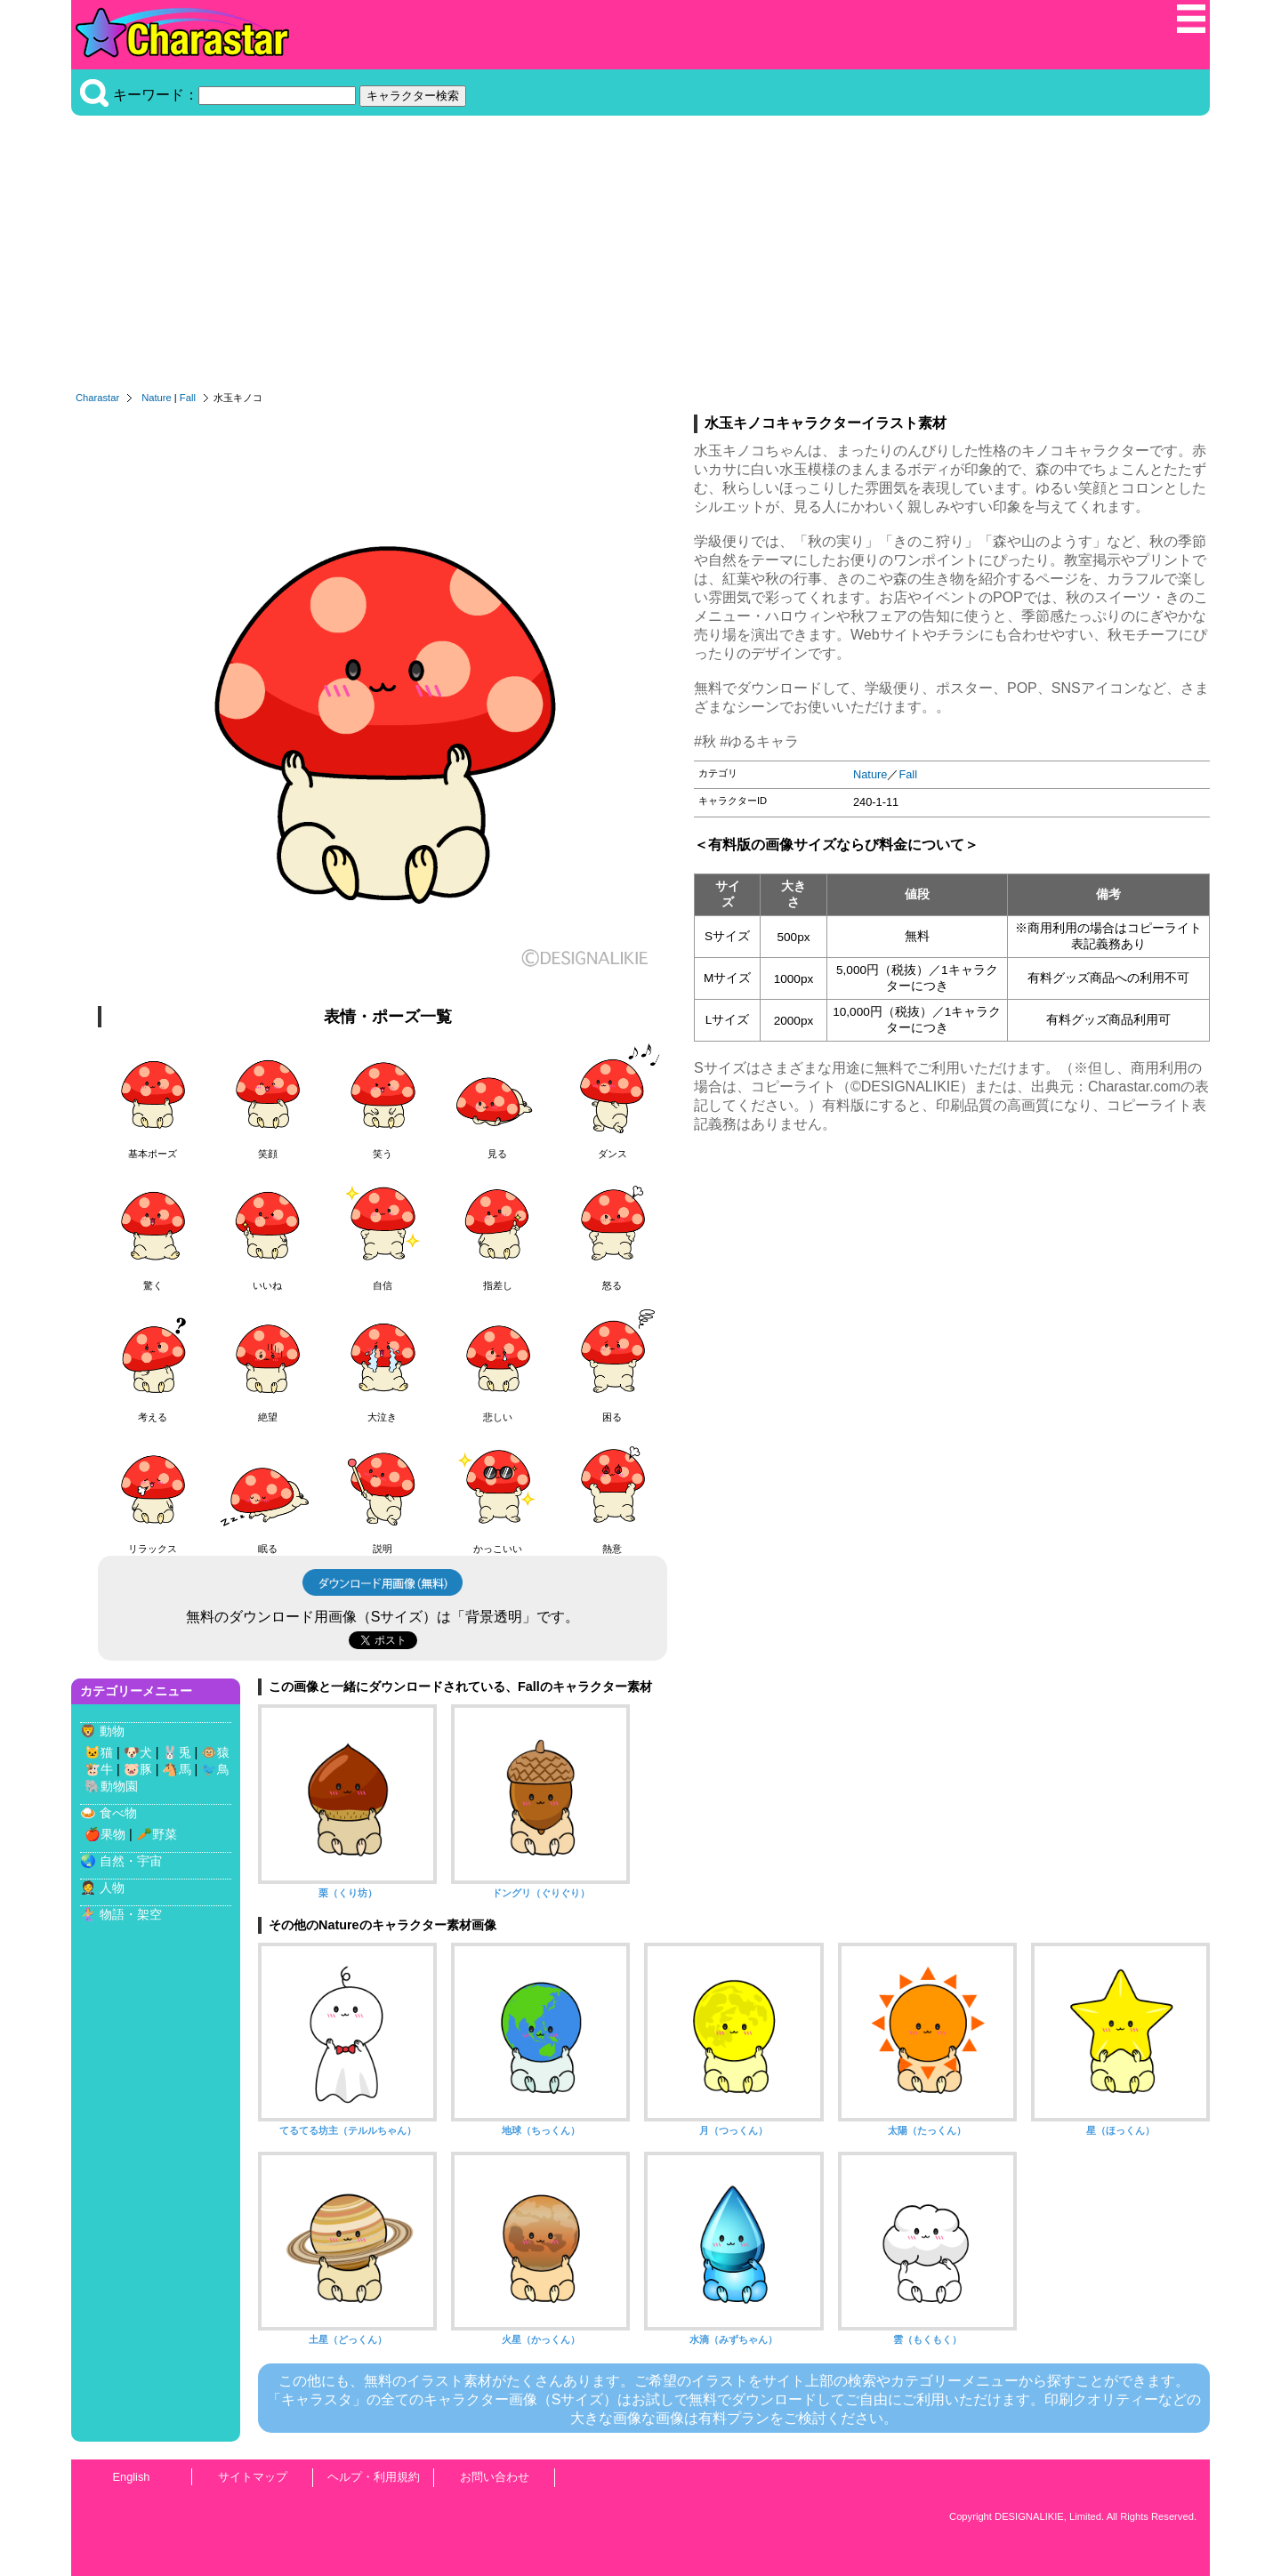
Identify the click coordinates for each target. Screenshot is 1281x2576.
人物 (112, 1887)
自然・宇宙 (131, 1861)
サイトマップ (252, 2476)
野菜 (164, 1834)
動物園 (119, 1786)
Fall (188, 397)
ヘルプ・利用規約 (373, 2476)
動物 (112, 1731)
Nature (156, 397)
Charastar (97, 397)
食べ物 (118, 1813)
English (131, 2476)
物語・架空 (131, 1914)
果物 (113, 1834)
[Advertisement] (640, 257)
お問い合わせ (494, 2476)
